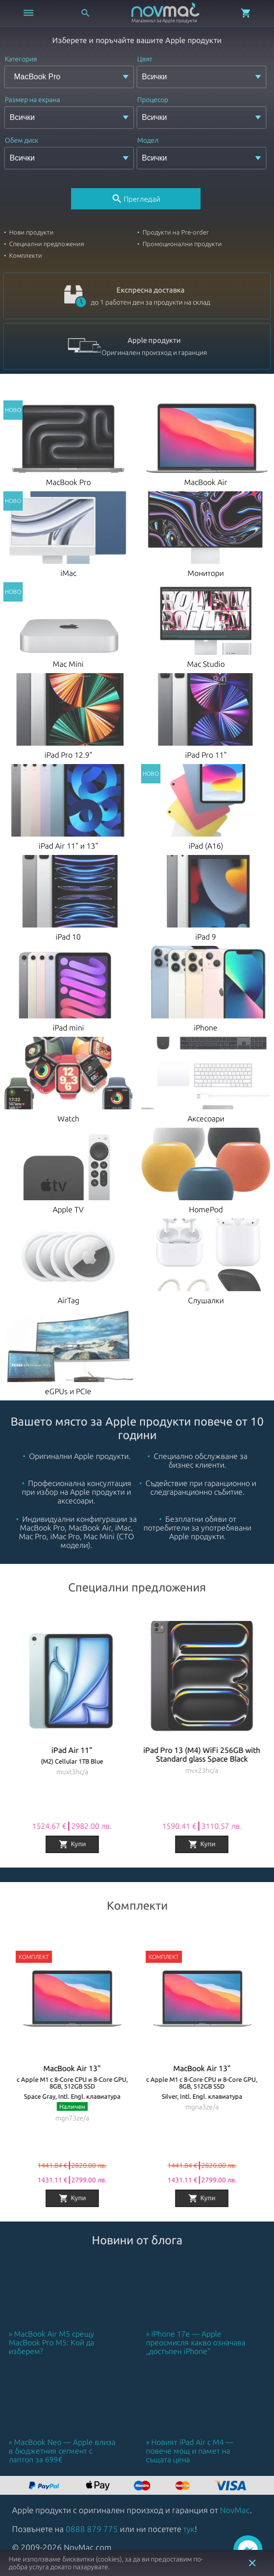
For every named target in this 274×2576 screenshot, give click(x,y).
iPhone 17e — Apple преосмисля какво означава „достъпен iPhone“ (195, 2342)
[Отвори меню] (28, 13)
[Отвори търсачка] (85, 13)
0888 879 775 (92, 2528)
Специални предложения (46, 243)
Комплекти (25, 255)
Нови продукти (31, 232)
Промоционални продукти (182, 243)
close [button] (252, 2563)
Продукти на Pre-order (176, 232)
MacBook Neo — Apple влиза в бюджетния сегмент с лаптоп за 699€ (62, 2451)
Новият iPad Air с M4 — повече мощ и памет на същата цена (189, 2451)
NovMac (235, 2510)
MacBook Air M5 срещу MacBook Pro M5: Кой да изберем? (51, 2342)
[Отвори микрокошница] (246, 13)
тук (189, 2528)
